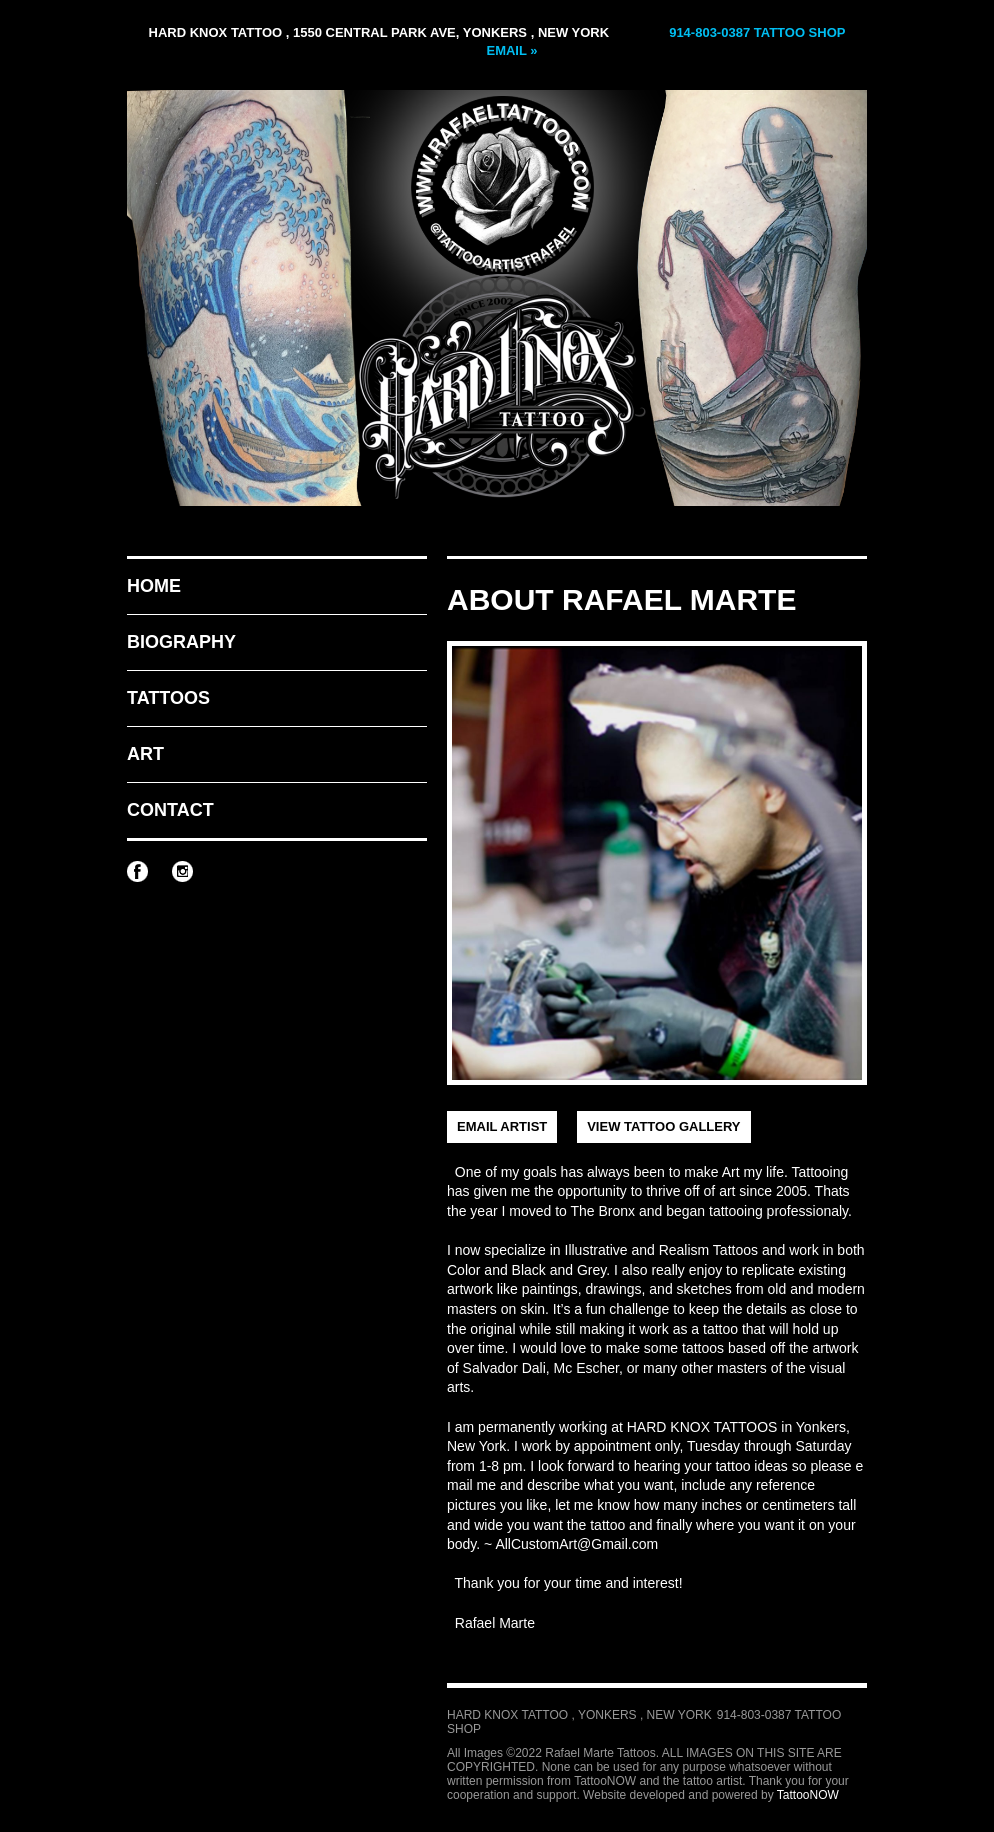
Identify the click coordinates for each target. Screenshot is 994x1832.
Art (145, 754)
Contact (170, 810)
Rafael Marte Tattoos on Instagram (182, 871)
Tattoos (168, 698)
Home (154, 586)
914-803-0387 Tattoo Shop (757, 32)
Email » (511, 50)
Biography (181, 642)
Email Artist (502, 1126)
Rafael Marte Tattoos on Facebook (137, 871)
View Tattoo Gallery (663, 1126)
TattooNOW (808, 1795)
